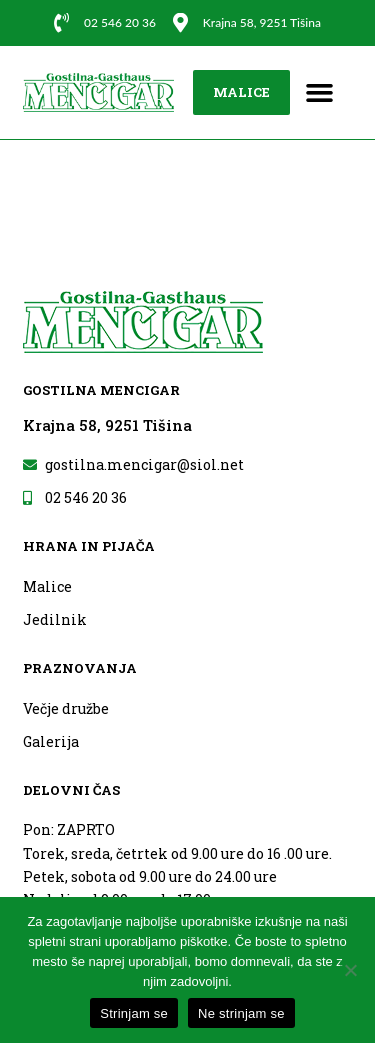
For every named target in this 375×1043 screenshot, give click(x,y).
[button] (320, 93)
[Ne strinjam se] (350, 970)
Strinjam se (134, 1013)
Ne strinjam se (241, 1013)
